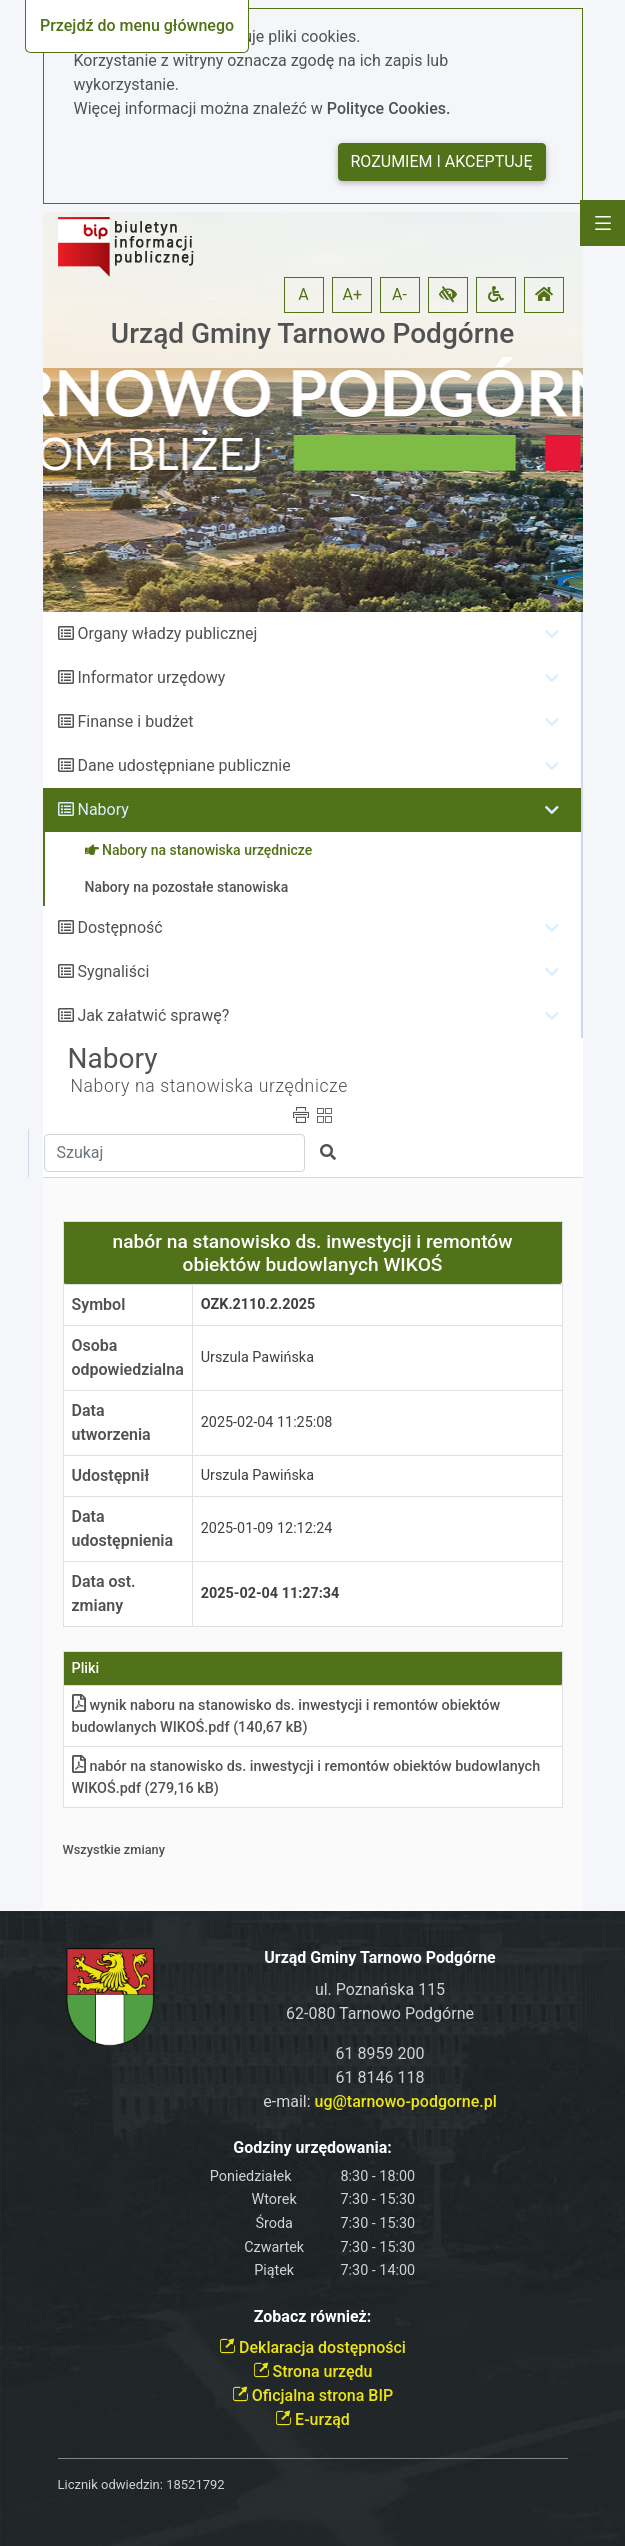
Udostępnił (111, 1475)
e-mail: (379, 2101)
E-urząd (312, 2419)
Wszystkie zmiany (114, 1849)
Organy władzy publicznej (167, 633)
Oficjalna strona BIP (312, 2395)
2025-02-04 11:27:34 (270, 1593)
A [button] (303, 294)
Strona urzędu (313, 2371)
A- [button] (399, 294)
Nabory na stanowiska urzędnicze (209, 1086)
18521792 (195, 2484)
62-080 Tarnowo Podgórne (380, 2013)
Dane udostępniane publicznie (183, 765)
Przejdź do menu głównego (137, 25)
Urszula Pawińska (257, 1357)
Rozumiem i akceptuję (442, 161)
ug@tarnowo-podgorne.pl (406, 2101)
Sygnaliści (113, 971)
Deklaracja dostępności (312, 2347)
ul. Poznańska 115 (380, 1989)
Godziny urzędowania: (312, 2147)
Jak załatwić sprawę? (153, 1015)
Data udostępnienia (123, 1528)
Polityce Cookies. (389, 108)
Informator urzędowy (151, 677)
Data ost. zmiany (104, 1593)
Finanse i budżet (135, 721)
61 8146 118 (380, 2077)
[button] (448, 295)
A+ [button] (353, 294)
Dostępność (119, 927)
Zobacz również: (313, 2316)
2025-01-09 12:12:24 (267, 1528)
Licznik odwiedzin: (110, 2484)
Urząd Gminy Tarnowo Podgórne (312, 333)
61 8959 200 (380, 2053)
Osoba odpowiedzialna (128, 1357)
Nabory (102, 809)
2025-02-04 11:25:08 (267, 1422)
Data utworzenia (111, 1422)
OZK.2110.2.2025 (258, 1304)
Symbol (99, 1304)
